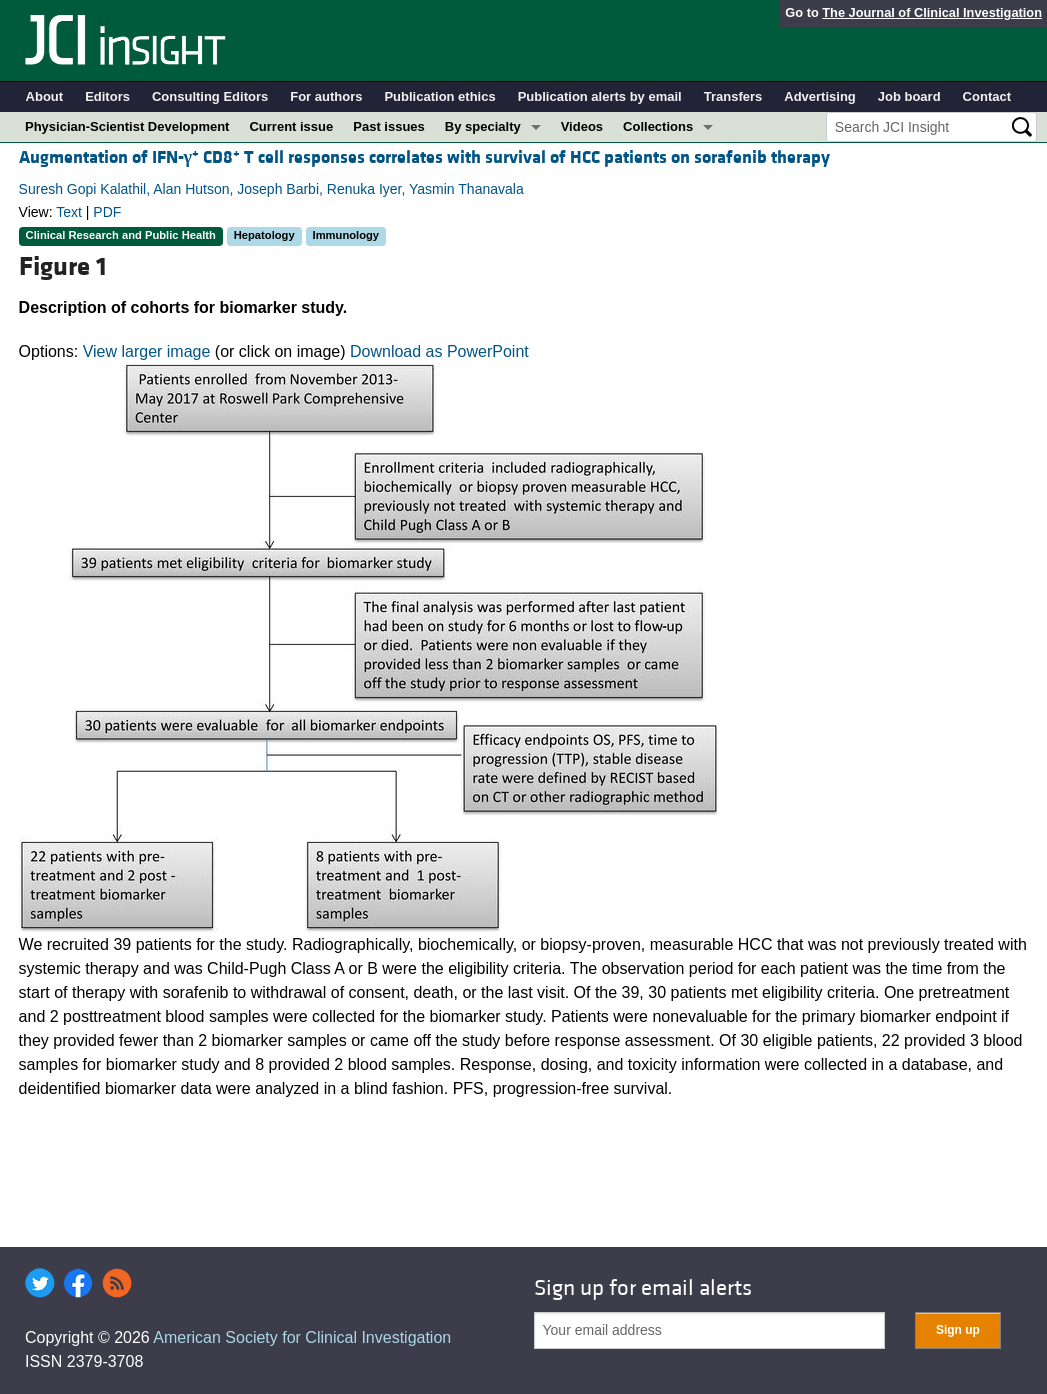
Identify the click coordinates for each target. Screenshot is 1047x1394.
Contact (987, 96)
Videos (582, 126)
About (45, 96)
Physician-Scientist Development (127, 126)
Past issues (389, 126)
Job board (909, 96)
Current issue (291, 126)
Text (69, 212)
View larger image (147, 351)
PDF (107, 212)
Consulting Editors (210, 96)
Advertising (820, 96)
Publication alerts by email (600, 96)
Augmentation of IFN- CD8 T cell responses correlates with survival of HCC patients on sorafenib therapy (424, 157)
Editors (107, 96)
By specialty (483, 126)
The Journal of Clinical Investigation (932, 12)
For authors (326, 96)
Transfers (733, 96)
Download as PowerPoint (439, 351)
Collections (658, 126)
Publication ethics (439, 96)
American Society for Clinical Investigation (302, 1337)
